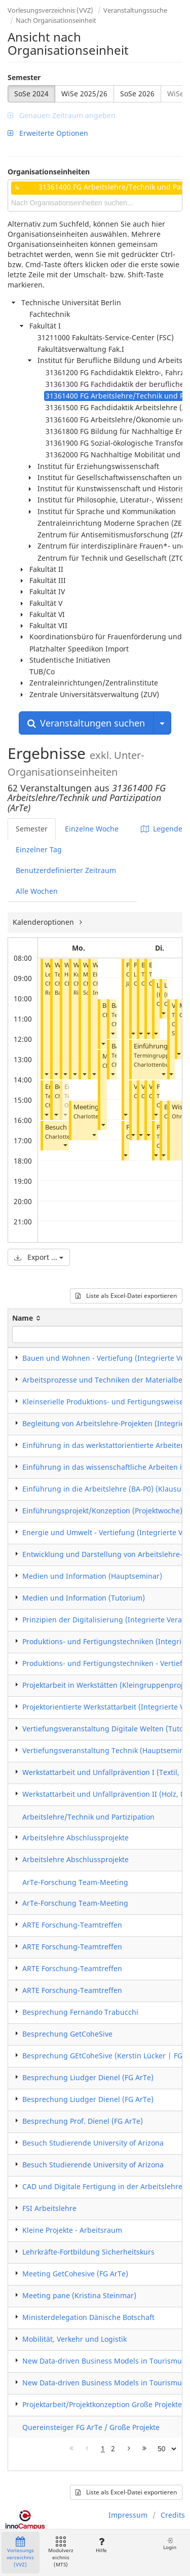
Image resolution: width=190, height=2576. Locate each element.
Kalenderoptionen (44, 922)
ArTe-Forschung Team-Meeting (75, 1882)
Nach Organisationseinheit (56, 20)
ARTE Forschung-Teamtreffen (72, 1925)
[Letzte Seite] (144, 2449)
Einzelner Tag (39, 849)
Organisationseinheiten (49, 171)
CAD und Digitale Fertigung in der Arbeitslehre (102, 2186)
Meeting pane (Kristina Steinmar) (79, 2295)
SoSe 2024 (31, 93)
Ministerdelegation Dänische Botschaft (88, 2317)
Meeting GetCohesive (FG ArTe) (75, 2273)
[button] (46, 1073)
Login (169, 2544)
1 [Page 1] (103, 2448)
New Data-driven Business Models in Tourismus (103, 2361)
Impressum (127, 2515)
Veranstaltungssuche (135, 10)
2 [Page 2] (113, 2448)
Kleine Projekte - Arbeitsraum (72, 2230)
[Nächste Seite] (129, 2449)
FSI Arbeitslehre (49, 2208)
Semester (24, 77)
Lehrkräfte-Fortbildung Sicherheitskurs (88, 2252)
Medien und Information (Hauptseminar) (92, 1576)
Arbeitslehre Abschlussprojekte (75, 1837)
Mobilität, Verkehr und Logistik (74, 2339)
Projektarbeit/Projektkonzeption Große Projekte (102, 2404)
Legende (161, 828)
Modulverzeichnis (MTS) (60, 2552)
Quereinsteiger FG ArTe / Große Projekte (91, 2427)
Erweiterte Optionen (48, 133)
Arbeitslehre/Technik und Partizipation (88, 1817)
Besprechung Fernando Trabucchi (80, 2012)
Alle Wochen (37, 891)
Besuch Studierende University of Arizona (93, 2143)
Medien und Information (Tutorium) (83, 1598)
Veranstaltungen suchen (86, 723)
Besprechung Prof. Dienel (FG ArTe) (82, 2121)
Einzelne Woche (92, 828)
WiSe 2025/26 (84, 93)
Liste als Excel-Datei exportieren (126, 1295)
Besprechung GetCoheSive (67, 2034)
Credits (173, 2515)
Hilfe (101, 2545)
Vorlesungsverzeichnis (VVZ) (50, 10)
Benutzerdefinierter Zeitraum (66, 870)
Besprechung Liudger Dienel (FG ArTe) (88, 2077)
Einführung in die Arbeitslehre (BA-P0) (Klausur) (104, 1489)
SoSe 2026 (137, 93)
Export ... (38, 1257)
